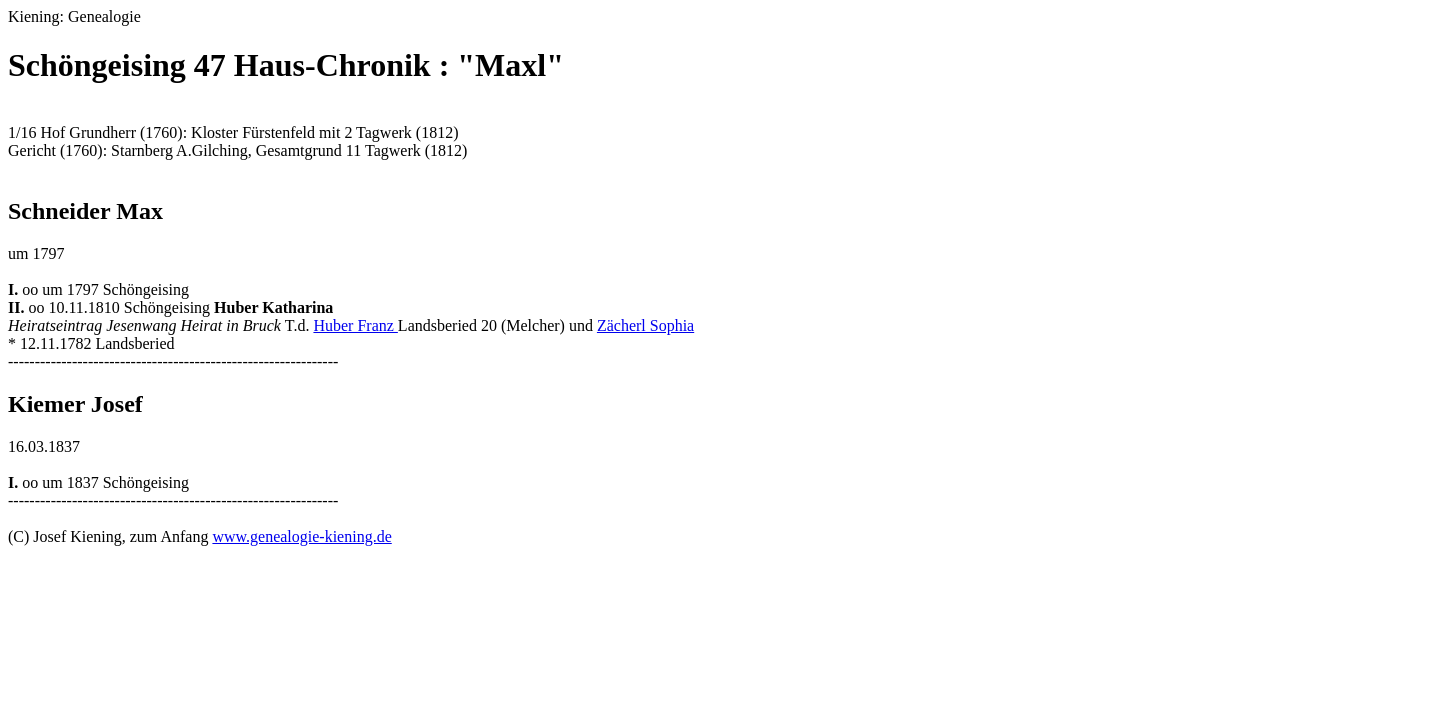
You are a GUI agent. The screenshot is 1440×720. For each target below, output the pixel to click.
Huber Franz (355, 325)
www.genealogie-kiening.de (301, 536)
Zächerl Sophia (645, 325)
